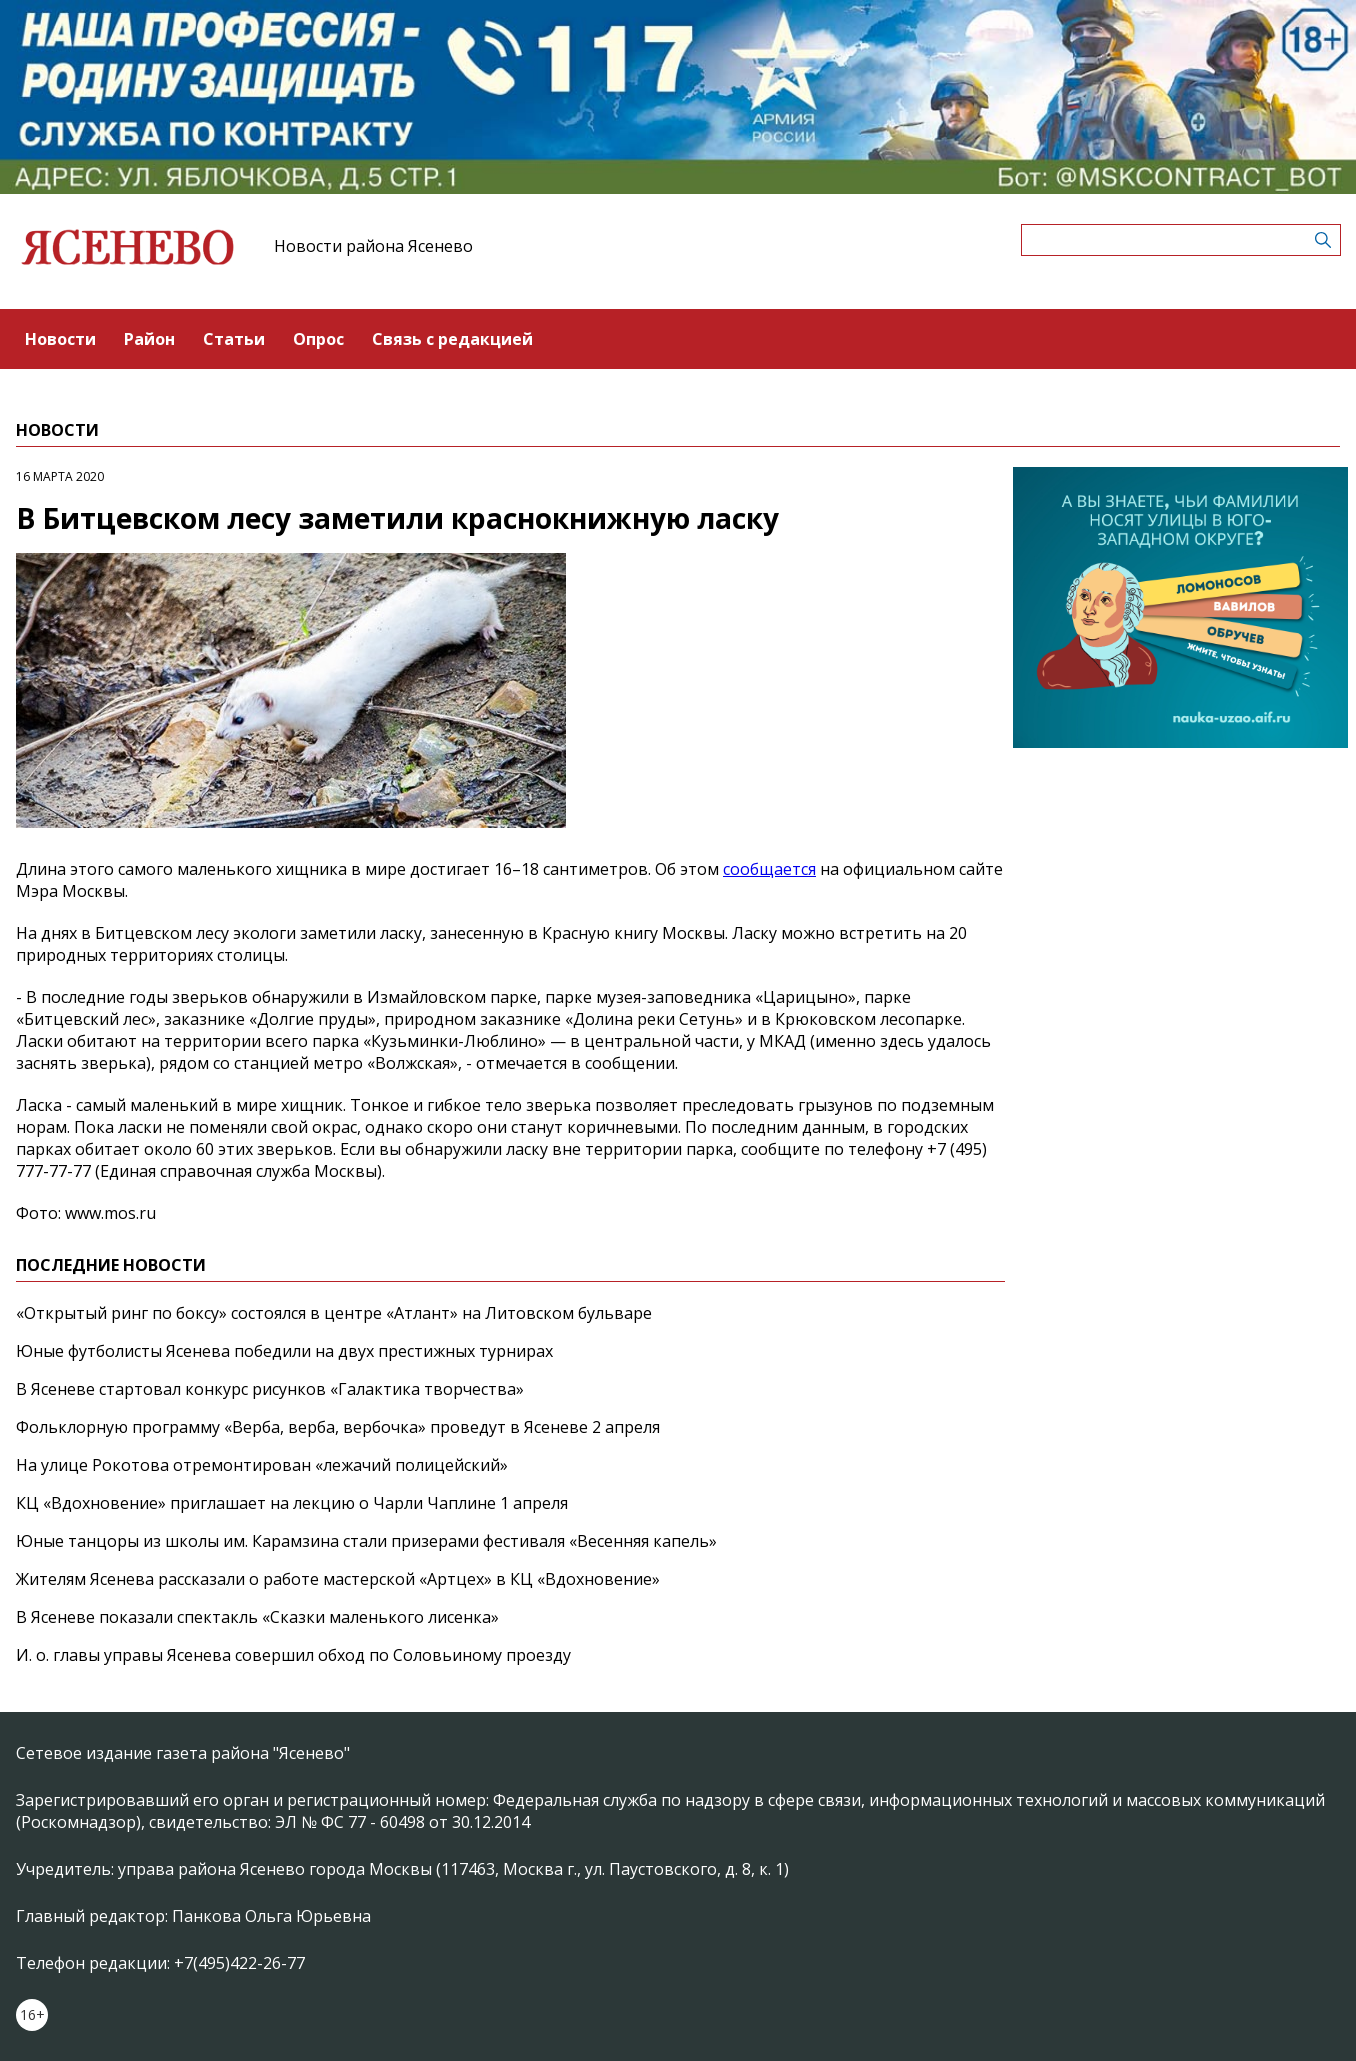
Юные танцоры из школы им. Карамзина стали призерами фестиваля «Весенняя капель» (366, 1541)
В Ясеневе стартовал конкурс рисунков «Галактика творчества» (270, 1389)
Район (149, 339)
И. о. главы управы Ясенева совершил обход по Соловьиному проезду (293, 1655)
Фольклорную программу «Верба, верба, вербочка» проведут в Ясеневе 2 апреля (338, 1427)
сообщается (769, 869)
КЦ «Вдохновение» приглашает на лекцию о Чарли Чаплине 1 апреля (292, 1503)
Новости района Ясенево (373, 246)
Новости (60, 339)
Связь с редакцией (452, 339)
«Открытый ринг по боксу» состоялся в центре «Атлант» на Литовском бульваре (334, 1313)
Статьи (234, 339)
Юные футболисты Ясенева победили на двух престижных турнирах (284, 1351)
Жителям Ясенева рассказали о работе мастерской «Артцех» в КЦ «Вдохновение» (338, 1579)
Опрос (318, 339)
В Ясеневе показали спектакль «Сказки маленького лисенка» (257, 1617)
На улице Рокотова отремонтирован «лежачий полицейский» (262, 1465)
